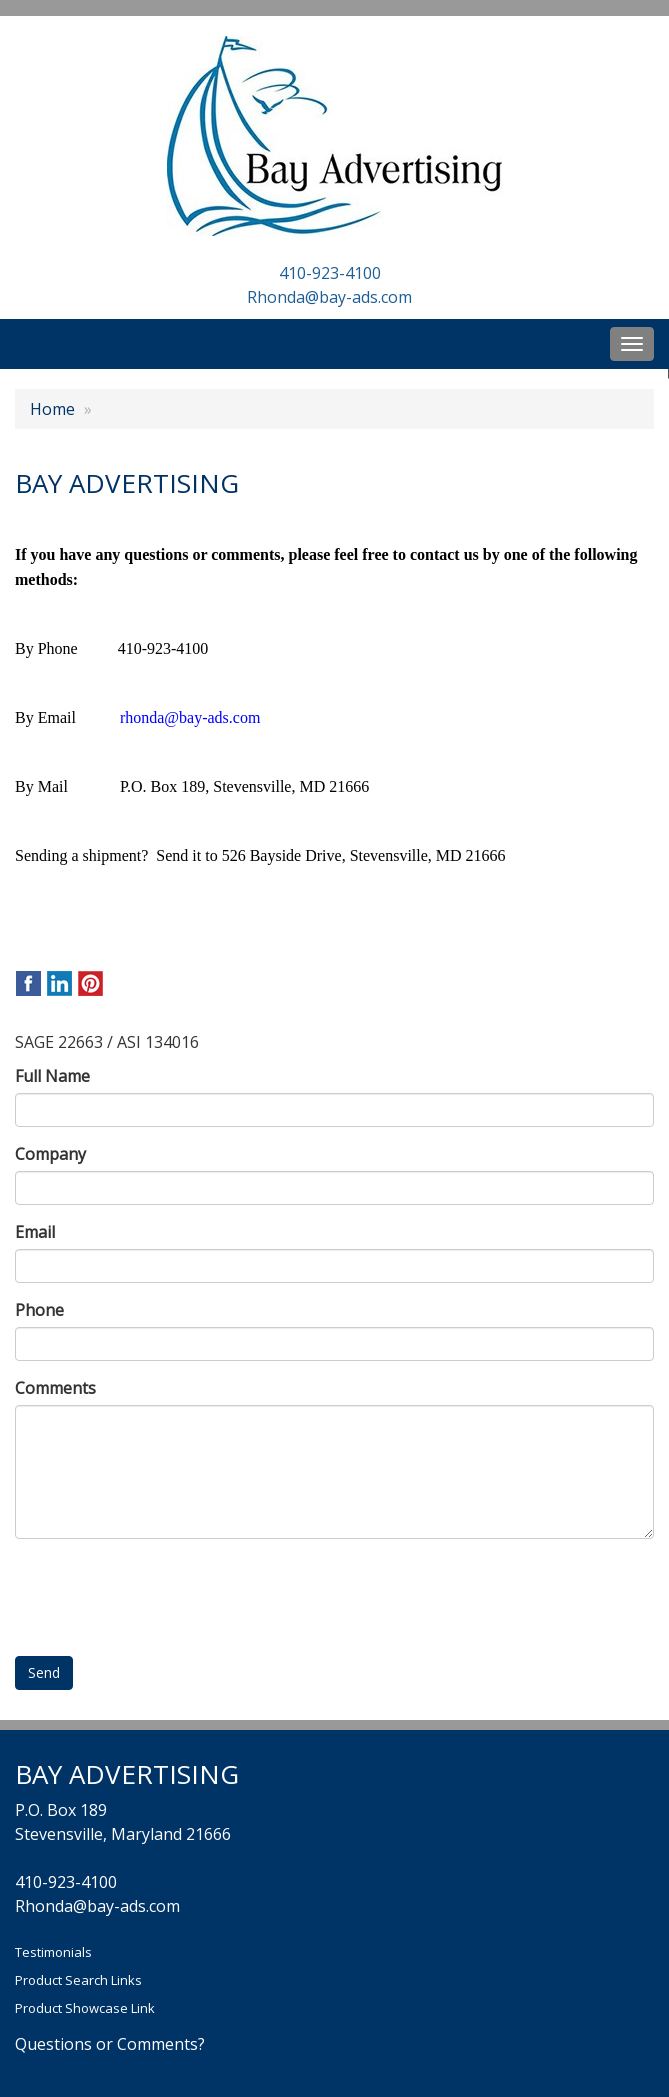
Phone (39, 1310)
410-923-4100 (330, 273)
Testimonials (53, 1952)
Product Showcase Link (85, 2008)
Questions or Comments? (110, 2044)
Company (50, 1154)
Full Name (52, 1076)
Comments (55, 1388)
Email (35, 1232)
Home (52, 409)
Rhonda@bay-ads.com (329, 297)
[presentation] (167, 1593)
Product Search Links (78, 1980)
